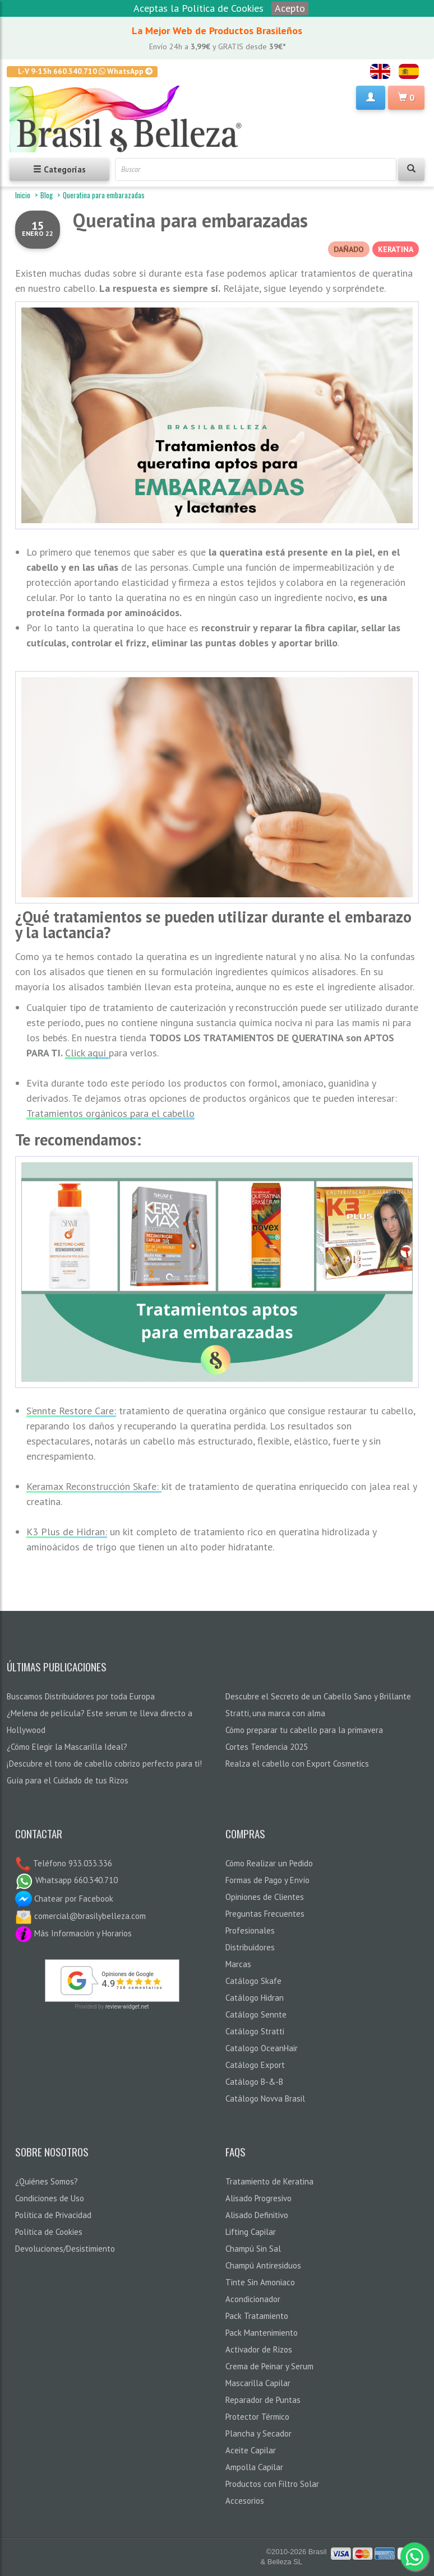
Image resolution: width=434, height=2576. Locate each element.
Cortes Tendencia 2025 (266, 1746)
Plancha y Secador (258, 2433)
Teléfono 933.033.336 (71, 1863)
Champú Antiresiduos (263, 2265)
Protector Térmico (257, 2416)
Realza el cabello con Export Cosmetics (297, 1763)
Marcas (238, 1964)
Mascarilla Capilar (257, 2383)
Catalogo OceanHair (261, 2048)
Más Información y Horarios (73, 1933)
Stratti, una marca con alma (275, 1713)
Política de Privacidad (53, 2215)
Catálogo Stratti (254, 2031)
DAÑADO (349, 249)
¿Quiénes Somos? (46, 2181)
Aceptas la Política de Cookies (198, 8)
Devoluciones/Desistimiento (65, 2248)
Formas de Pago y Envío (267, 1880)
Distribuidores (250, 1947)
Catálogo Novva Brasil (265, 2098)
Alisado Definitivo (256, 2215)
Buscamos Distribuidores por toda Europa (81, 1696)
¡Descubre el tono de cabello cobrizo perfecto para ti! (104, 1763)
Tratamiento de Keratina (269, 2181)
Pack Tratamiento (256, 2316)
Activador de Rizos (258, 2349)
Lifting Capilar (250, 2231)
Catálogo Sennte (256, 2014)
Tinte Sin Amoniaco (260, 2282)
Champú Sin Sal (253, 2248)
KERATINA (395, 249)
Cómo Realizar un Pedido (269, 1863)
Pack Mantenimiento (261, 2332)
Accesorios (244, 2500)
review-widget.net (127, 2007)
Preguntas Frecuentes (264, 1913)
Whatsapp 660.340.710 (66, 1880)
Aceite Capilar (250, 2450)
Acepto (290, 8)
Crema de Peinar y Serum (269, 2366)
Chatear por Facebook (64, 1898)
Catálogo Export (255, 2065)
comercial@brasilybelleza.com (80, 1916)
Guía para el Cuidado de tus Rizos (67, 1780)
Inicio (22, 195)
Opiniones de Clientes (264, 1897)
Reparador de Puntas (263, 2400)
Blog (46, 195)
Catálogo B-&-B (254, 2081)
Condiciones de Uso (49, 2198)
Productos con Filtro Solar (272, 2484)
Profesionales (250, 1930)
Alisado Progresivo (258, 2198)
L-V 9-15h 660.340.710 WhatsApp (85, 71)
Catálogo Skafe (253, 1981)
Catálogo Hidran (254, 1997)
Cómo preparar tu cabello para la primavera (304, 1730)
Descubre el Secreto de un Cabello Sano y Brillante (318, 1696)
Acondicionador (252, 2299)
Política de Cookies (48, 2231)
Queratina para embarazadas (190, 220)
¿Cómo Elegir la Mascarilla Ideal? (67, 1746)
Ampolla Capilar (254, 2467)
